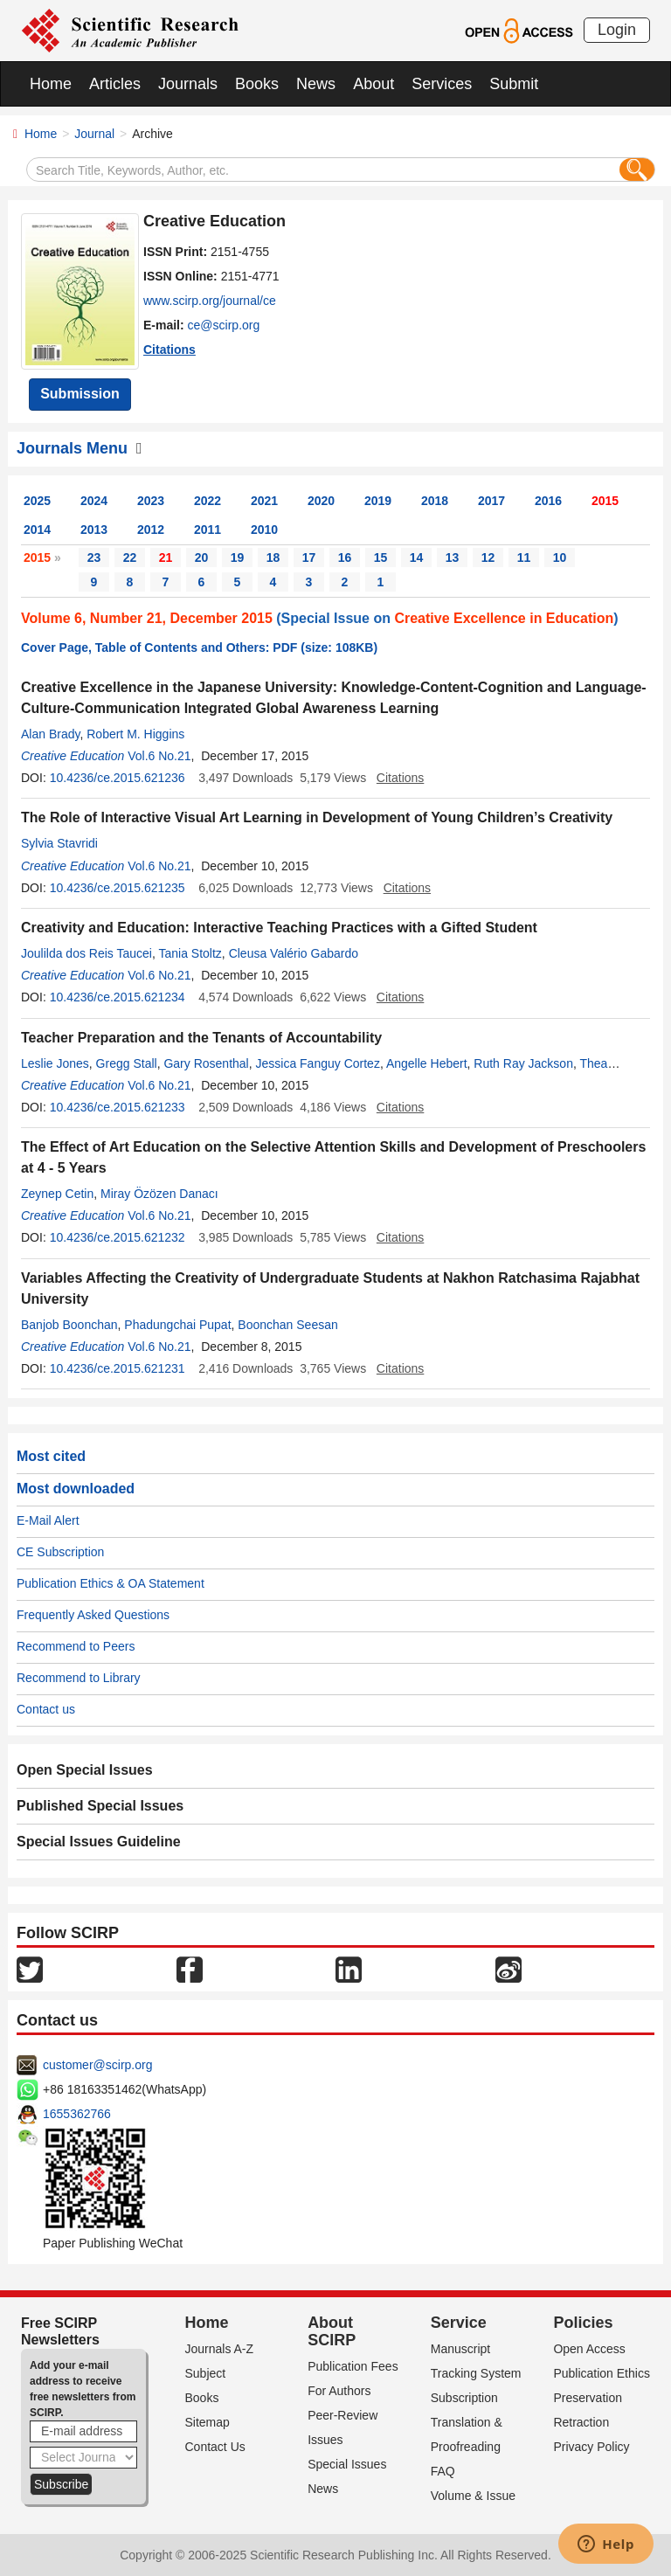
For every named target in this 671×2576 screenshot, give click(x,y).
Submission (80, 393)
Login (617, 29)
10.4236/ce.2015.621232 (117, 1237)
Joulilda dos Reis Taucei (86, 953)
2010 (264, 530)
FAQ (443, 2471)
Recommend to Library (79, 1678)
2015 (605, 501)
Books (257, 84)
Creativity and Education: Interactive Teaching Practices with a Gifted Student (279, 927)
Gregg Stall (126, 1063)
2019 (377, 501)
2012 (150, 530)
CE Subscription (60, 1552)
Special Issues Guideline (99, 1841)
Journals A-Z (219, 2349)
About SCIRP (332, 2331)
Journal (94, 134)
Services (442, 84)
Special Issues (347, 2464)
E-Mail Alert (48, 1520)
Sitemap (207, 2422)
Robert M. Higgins (135, 734)
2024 (93, 501)
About (373, 84)
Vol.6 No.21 (159, 756)
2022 (207, 501)
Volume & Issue (473, 2496)
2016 (548, 501)
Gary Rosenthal (205, 1063)
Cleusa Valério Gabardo (293, 953)
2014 (37, 530)
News (316, 84)
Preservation (587, 2398)
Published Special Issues (100, 1805)
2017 (491, 501)
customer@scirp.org (97, 2065)
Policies (582, 2322)
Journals (188, 84)
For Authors (339, 2391)
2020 (321, 501)
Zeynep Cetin (57, 1194)
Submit (513, 84)
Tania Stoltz (189, 953)
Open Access (589, 2349)
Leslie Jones (55, 1063)
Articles (115, 84)
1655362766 (77, 2114)
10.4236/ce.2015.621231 (117, 1368)
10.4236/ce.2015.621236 (117, 778)
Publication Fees (353, 2366)
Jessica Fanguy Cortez (318, 1063)
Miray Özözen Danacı (159, 1194)
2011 (207, 530)
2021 (264, 501)
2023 (150, 501)
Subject (205, 2373)
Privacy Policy (591, 2447)
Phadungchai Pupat (177, 1325)
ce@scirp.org (224, 325)
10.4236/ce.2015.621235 (117, 888)
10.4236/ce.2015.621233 (117, 1107)
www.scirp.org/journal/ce (209, 301)
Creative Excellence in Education (503, 618)
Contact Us (215, 2447)
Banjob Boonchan (69, 1325)
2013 (93, 530)
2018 (434, 501)
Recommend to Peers (76, 1646)
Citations (169, 350)
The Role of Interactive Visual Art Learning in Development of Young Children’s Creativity (316, 817)
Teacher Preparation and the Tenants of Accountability (201, 1037)
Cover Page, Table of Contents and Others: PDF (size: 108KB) (199, 647)
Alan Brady (50, 734)
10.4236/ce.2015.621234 (117, 997)
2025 (37, 501)
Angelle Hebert (426, 1063)
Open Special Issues (85, 1769)
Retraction (581, 2422)
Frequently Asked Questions (93, 1615)
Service (459, 2322)
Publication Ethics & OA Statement (110, 1583)
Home (51, 84)
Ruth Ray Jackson (523, 1063)
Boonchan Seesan (287, 1325)
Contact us (46, 1709)
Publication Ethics (601, 2373)
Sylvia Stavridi (59, 843)
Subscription (464, 2398)
